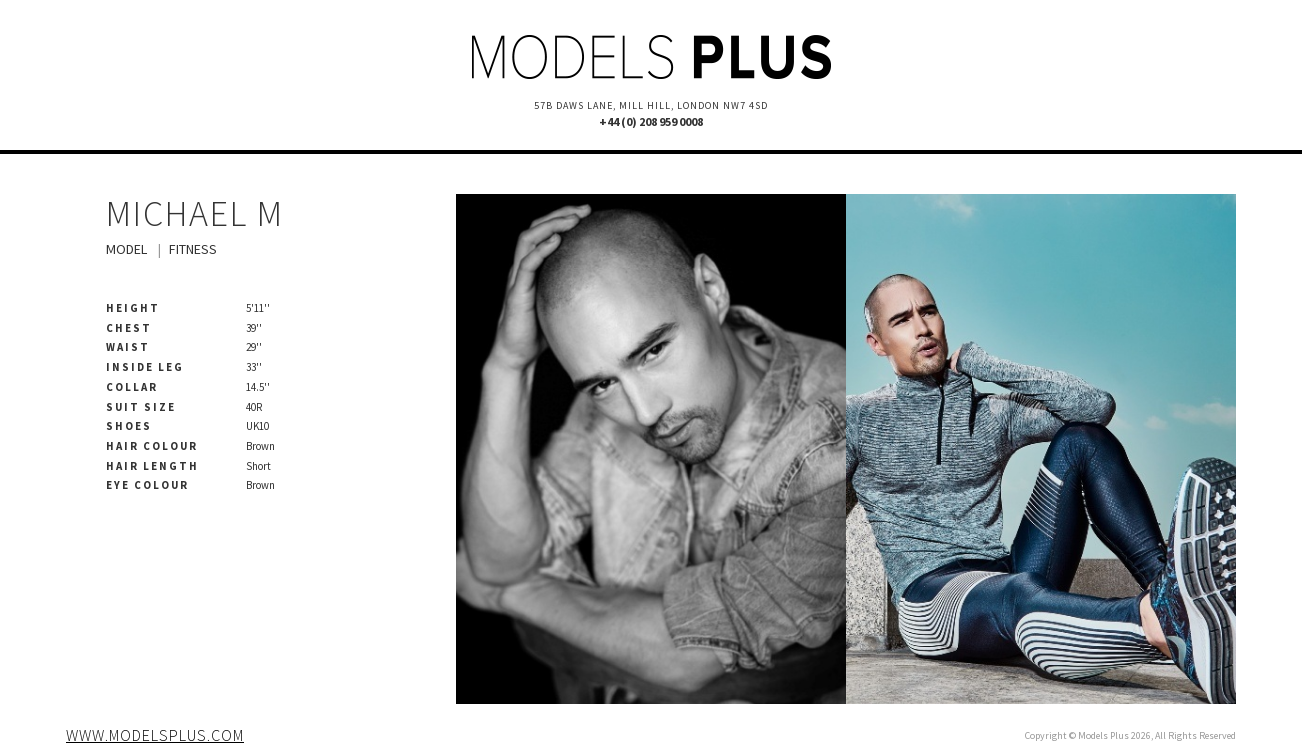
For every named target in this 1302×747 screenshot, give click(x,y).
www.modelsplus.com (155, 735)
